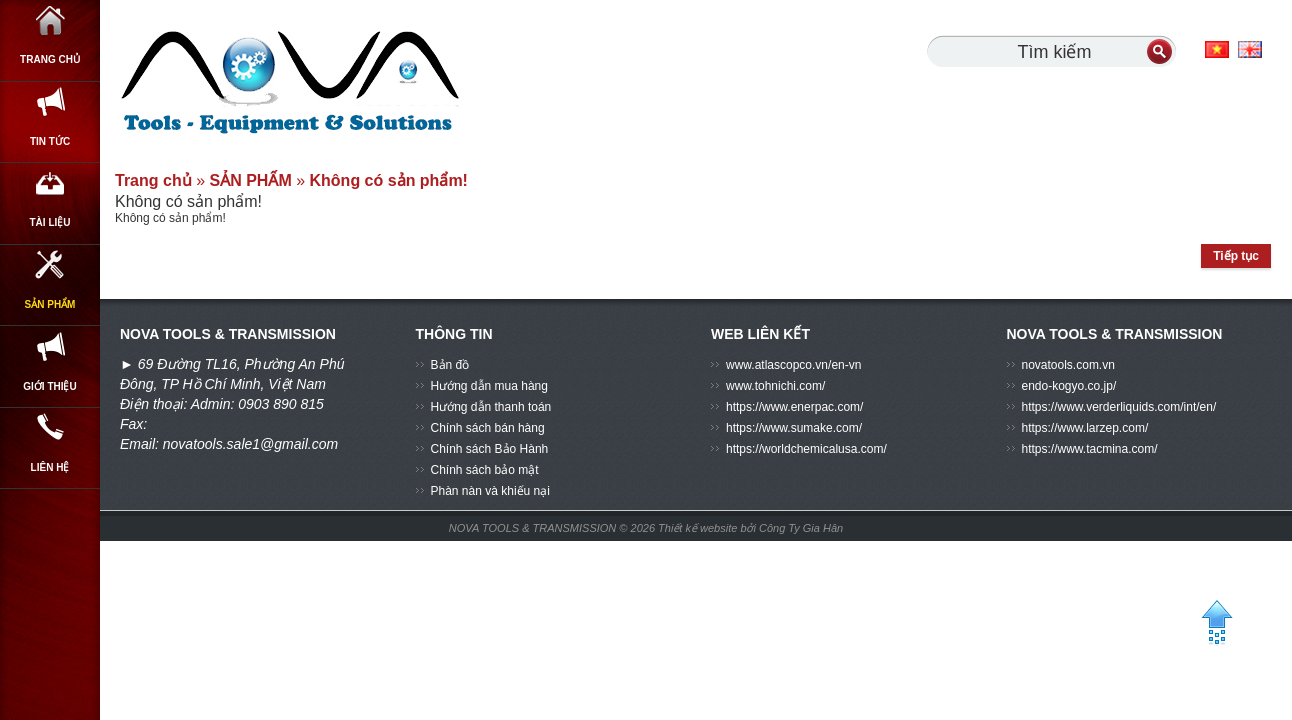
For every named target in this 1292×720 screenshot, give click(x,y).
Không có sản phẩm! (389, 180)
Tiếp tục (1236, 256)
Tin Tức (50, 158)
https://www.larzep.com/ (1085, 428)
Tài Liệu (50, 267)
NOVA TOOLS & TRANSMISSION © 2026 (552, 528)
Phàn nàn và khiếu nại (490, 491)
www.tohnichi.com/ (775, 386)
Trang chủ (50, 49)
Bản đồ (450, 365)
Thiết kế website (699, 528)
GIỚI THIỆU (49, 485)
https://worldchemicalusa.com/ (806, 449)
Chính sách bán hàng (488, 428)
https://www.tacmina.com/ (1090, 449)
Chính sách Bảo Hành (490, 449)
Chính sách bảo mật (485, 470)
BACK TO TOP (1216, 631)
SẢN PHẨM (50, 376)
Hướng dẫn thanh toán (491, 407)
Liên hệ (50, 594)
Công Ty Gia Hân (801, 528)
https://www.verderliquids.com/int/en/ (1119, 407)
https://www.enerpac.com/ (794, 407)
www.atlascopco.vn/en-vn (793, 365)
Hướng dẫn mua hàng (489, 386)
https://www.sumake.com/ (794, 428)
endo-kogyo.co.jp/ (1069, 386)
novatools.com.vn (1068, 365)
